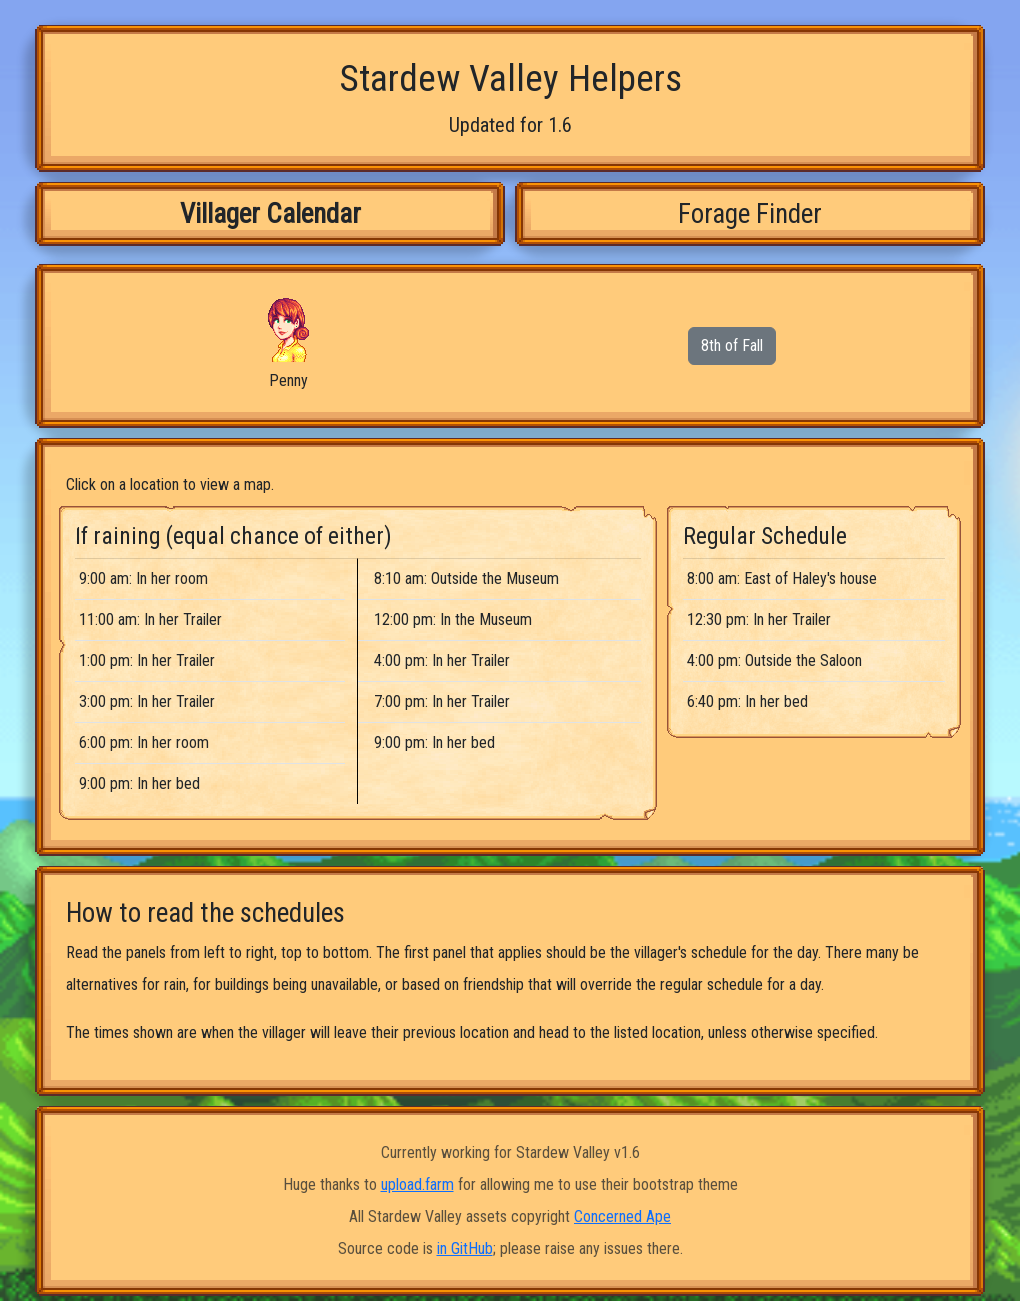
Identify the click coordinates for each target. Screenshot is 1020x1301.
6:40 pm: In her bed (747, 701)
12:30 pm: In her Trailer (759, 619)
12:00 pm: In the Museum (453, 619)
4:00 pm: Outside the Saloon (774, 660)
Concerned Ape (622, 1216)
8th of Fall (732, 345)
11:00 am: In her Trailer (150, 619)
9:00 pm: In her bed (139, 783)
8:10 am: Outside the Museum (466, 578)
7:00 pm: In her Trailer (442, 701)
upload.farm (417, 1184)
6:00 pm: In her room (144, 742)
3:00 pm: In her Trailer (147, 701)
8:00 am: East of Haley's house (782, 578)
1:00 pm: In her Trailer (147, 660)
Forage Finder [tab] (750, 214)
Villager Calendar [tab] (270, 214)
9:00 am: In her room (143, 578)
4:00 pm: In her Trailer (442, 660)
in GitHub (465, 1248)
